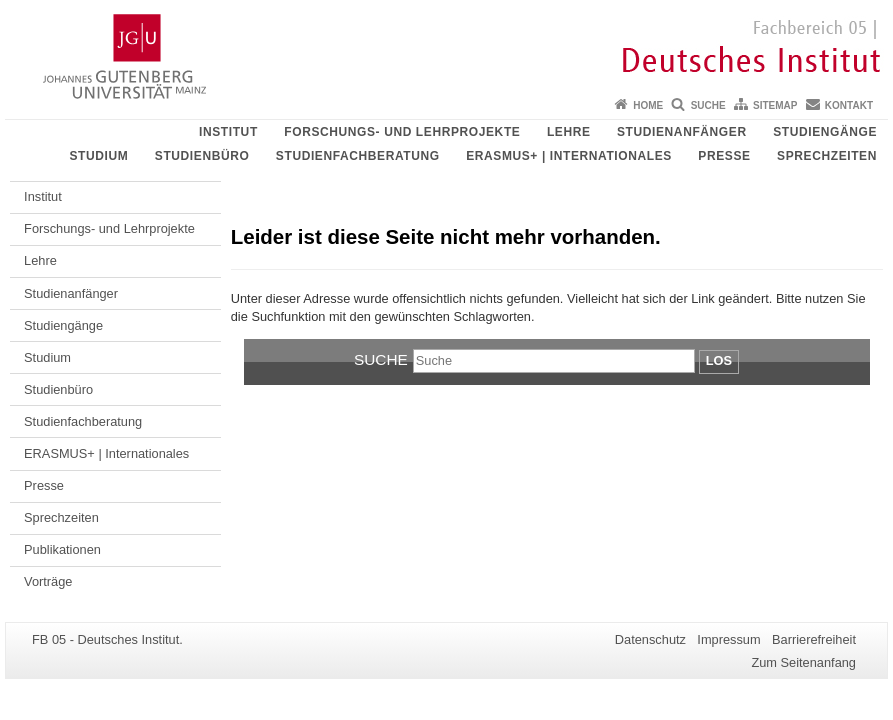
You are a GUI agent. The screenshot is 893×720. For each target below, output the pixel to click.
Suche (708, 105)
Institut (228, 132)
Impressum (728, 639)
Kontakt (849, 105)
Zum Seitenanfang (803, 662)
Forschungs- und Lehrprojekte (402, 132)
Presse (724, 156)
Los (719, 360)
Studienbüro (202, 156)
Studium (98, 156)
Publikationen (62, 549)
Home (648, 105)
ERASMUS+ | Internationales (569, 156)
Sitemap (775, 105)
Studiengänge (825, 132)
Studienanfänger (682, 132)
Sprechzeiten (827, 156)
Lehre (569, 132)
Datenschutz (650, 639)
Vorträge (48, 581)
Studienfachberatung (358, 156)
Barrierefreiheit (814, 639)
